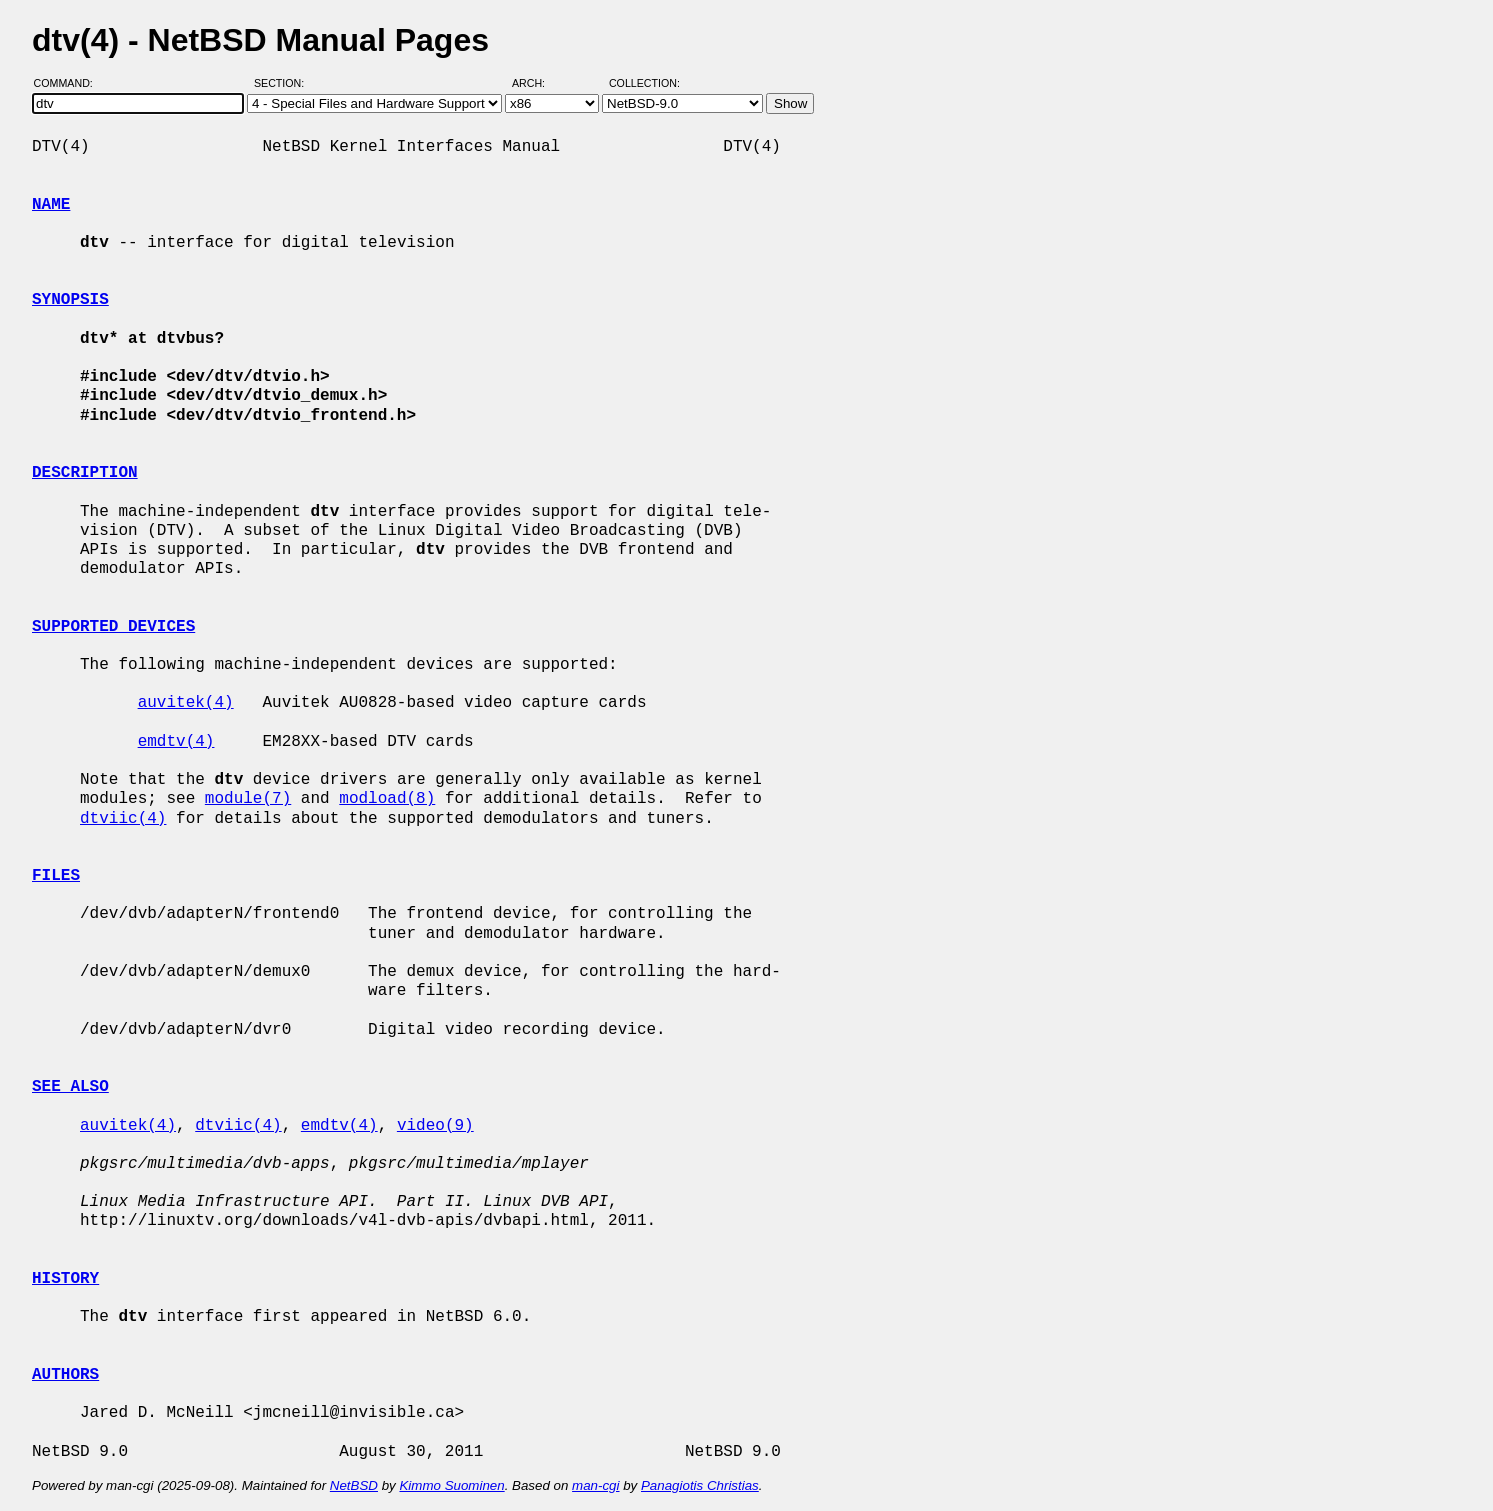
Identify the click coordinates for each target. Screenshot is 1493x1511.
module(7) (248, 799)
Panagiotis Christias (700, 1485)
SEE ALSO (70, 1087)
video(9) (435, 1126)
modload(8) (387, 799)
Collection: (644, 83)
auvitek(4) (186, 703)
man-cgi (595, 1485)
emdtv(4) (176, 742)
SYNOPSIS (70, 300)
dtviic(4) (123, 819)
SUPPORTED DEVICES (113, 627)
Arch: (537, 83)
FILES (56, 876)
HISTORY (65, 1279)
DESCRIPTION (85, 473)
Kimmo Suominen (451, 1485)
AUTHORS (65, 1375)
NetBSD (354, 1485)
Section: (283, 83)
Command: (69, 83)
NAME (51, 205)
